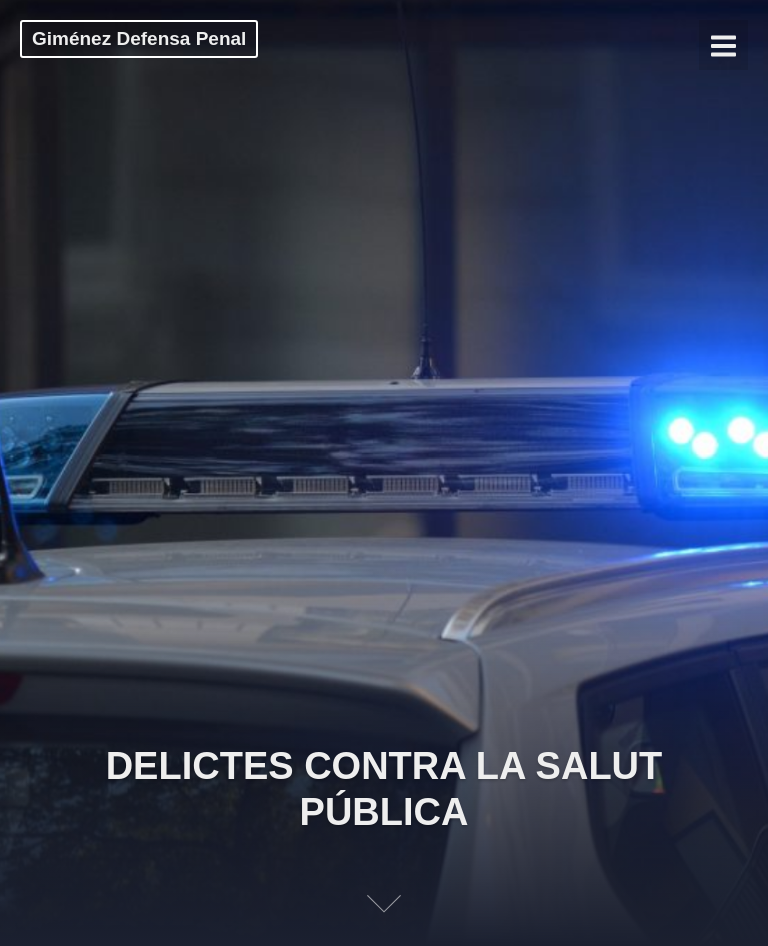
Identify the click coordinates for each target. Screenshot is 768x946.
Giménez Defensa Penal (139, 38)
